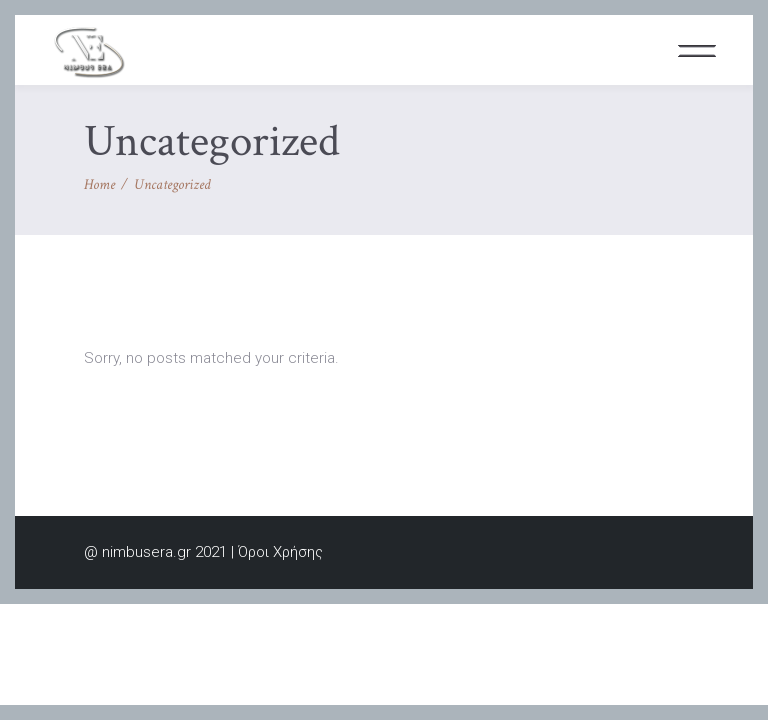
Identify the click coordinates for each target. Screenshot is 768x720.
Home (99, 184)
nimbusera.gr (146, 552)
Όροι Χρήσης (280, 552)
